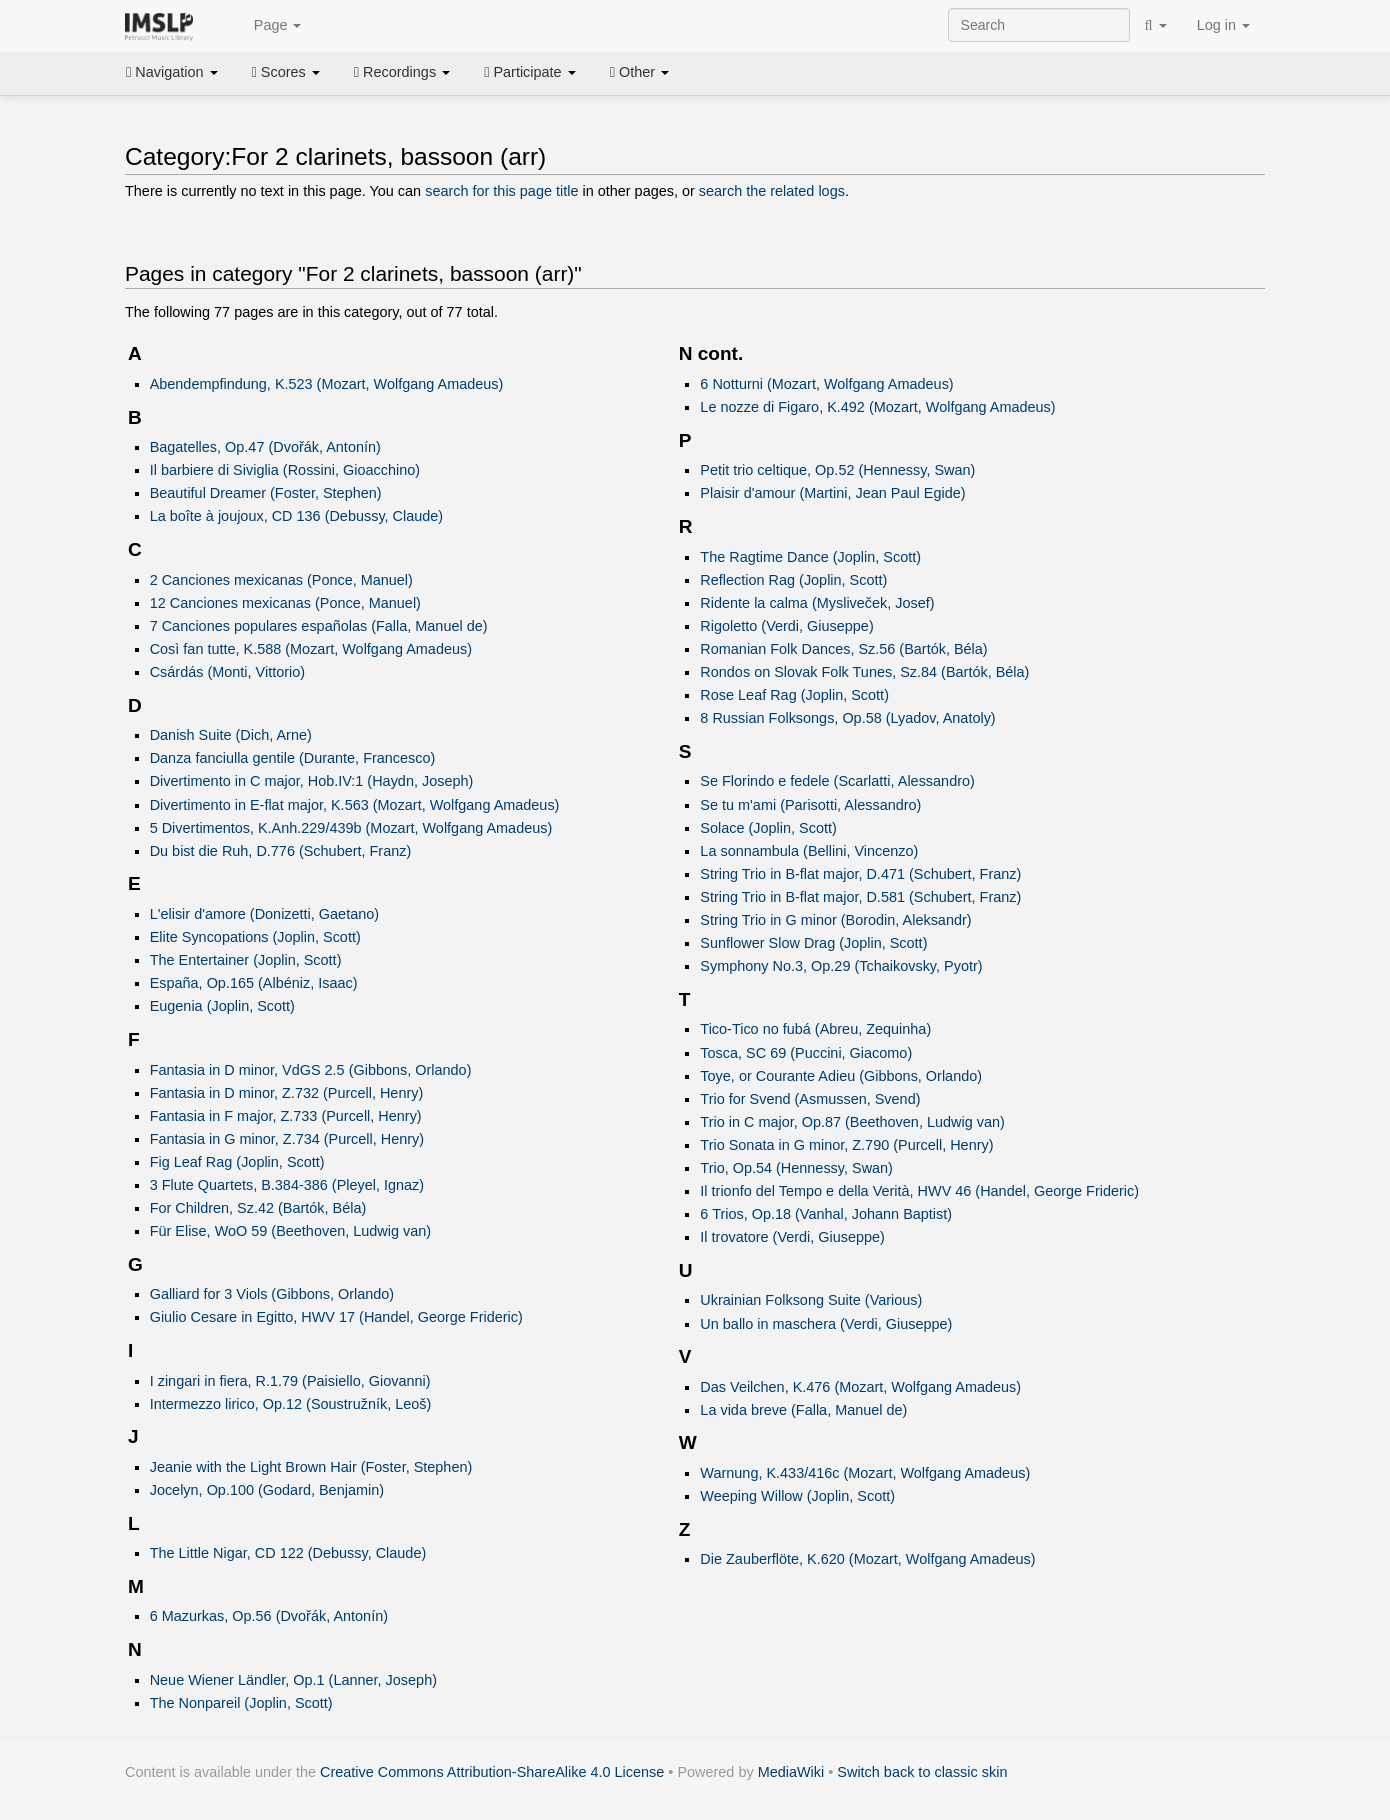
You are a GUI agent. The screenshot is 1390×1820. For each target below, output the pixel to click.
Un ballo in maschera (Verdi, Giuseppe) (826, 1324)
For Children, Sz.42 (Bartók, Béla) (258, 1208)
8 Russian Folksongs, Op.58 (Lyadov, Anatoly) (847, 718)
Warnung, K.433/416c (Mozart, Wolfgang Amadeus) (865, 1473)
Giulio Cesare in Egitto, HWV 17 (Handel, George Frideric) (336, 1317)
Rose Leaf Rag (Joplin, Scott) (794, 695)
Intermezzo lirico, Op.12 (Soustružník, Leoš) (291, 1404)
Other (639, 72)
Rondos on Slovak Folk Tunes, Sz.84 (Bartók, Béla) (864, 672)
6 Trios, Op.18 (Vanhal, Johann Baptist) (826, 1214)
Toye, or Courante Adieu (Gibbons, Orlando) (841, 1076)
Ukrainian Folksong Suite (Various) (811, 1300)
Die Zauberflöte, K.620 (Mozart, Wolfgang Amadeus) (867, 1559)
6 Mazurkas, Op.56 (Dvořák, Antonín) (269, 1616)
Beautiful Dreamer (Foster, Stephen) (266, 493)
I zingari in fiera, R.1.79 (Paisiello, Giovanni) (290, 1381)
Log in (1223, 25)
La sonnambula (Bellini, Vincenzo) (809, 851)
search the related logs (772, 191)
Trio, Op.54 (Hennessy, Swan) (796, 1168)
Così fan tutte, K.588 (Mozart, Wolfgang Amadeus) (311, 649)
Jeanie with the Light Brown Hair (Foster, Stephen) (311, 1467)
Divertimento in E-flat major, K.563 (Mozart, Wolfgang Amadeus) (355, 805)
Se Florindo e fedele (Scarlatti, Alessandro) (837, 781)
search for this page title (501, 191)
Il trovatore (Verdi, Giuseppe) (792, 1237)
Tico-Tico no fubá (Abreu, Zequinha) (815, 1029)
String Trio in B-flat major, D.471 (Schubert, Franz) (860, 874)
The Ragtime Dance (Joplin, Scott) (810, 557)
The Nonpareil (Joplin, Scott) (241, 1703)
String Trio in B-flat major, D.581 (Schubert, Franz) (860, 897)
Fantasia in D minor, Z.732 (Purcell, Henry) (287, 1093)
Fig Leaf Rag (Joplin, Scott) (237, 1162)
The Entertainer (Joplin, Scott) (246, 960)
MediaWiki (791, 1772)
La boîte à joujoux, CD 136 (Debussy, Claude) (296, 516)
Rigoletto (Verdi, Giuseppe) (786, 626)
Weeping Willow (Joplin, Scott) (797, 1496)
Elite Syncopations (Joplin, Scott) (255, 937)
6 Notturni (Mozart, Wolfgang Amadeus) (826, 384)
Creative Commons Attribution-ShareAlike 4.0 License (492, 1772)
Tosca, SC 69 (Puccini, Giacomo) (806, 1053)
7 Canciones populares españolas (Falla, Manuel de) (319, 626)
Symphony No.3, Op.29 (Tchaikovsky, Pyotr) (841, 966)
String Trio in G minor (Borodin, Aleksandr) (835, 920)
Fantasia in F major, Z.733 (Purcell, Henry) (286, 1116)
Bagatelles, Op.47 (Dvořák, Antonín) (265, 447)
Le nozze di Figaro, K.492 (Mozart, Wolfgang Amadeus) (877, 407)
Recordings (402, 72)
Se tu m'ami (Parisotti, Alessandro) (810, 805)
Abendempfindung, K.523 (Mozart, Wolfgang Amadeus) (327, 384)
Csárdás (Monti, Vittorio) (227, 672)
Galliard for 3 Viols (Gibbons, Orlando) (272, 1294)
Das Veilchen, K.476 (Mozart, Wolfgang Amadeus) (860, 1387)
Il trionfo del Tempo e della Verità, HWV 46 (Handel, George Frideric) (919, 1191)
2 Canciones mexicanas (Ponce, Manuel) (281, 580)
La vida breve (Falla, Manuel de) (803, 1410)
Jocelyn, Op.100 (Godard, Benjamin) (267, 1490)
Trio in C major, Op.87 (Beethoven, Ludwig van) (852, 1122)
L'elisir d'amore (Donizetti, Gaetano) (264, 914)
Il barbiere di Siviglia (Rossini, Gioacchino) (285, 470)
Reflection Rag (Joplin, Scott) (793, 580)
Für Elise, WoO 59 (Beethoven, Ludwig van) (290, 1231)
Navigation (172, 72)
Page (267, 26)
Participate (530, 72)
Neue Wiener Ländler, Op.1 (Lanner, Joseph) (293, 1680)
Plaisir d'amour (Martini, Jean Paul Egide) (832, 493)
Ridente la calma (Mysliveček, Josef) (817, 603)
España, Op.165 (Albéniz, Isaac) (254, 983)
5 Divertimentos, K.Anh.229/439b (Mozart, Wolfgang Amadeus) (351, 828)
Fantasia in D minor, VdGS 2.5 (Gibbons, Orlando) (311, 1070)
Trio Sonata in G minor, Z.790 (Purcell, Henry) (846, 1145)
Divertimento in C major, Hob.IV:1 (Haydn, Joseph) (312, 781)
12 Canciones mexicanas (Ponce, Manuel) (285, 603)
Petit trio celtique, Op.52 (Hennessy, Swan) (837, 470)
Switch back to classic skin (922, 1772)
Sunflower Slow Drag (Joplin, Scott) (813, 943)
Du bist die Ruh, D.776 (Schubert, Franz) (281, 851)
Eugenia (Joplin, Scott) (222, 1006)
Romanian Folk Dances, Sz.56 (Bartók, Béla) (843, 649)
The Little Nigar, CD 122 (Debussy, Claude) (288, 1553)
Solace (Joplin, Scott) (768, 828)
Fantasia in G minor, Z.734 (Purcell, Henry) (287, 1139)
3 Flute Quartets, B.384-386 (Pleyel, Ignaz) (287, 1185)
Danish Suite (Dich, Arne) (231, 735)
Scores (286, 72)
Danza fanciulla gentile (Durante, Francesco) (293, 758)
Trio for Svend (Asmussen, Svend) (810, 1099)
